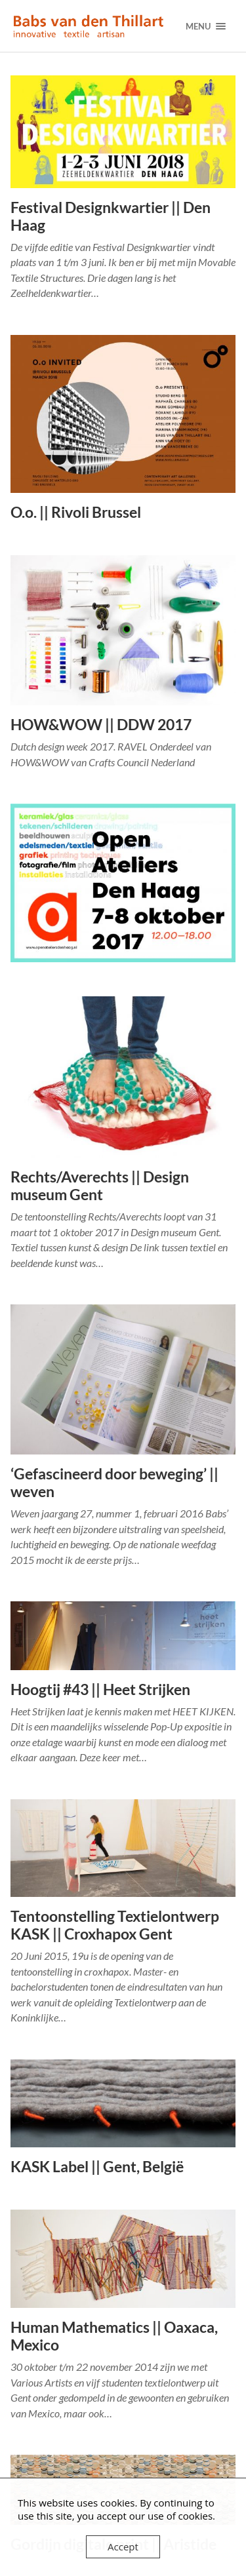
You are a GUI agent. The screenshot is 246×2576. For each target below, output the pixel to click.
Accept (123, 2546)
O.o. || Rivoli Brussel (75, 512)
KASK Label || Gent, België (97, 2167)
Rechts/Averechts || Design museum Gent (99, 1185)
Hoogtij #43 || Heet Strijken (100, 1689)
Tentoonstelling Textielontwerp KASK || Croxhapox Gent (114, 1925)
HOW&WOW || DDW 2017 (101, 724)
